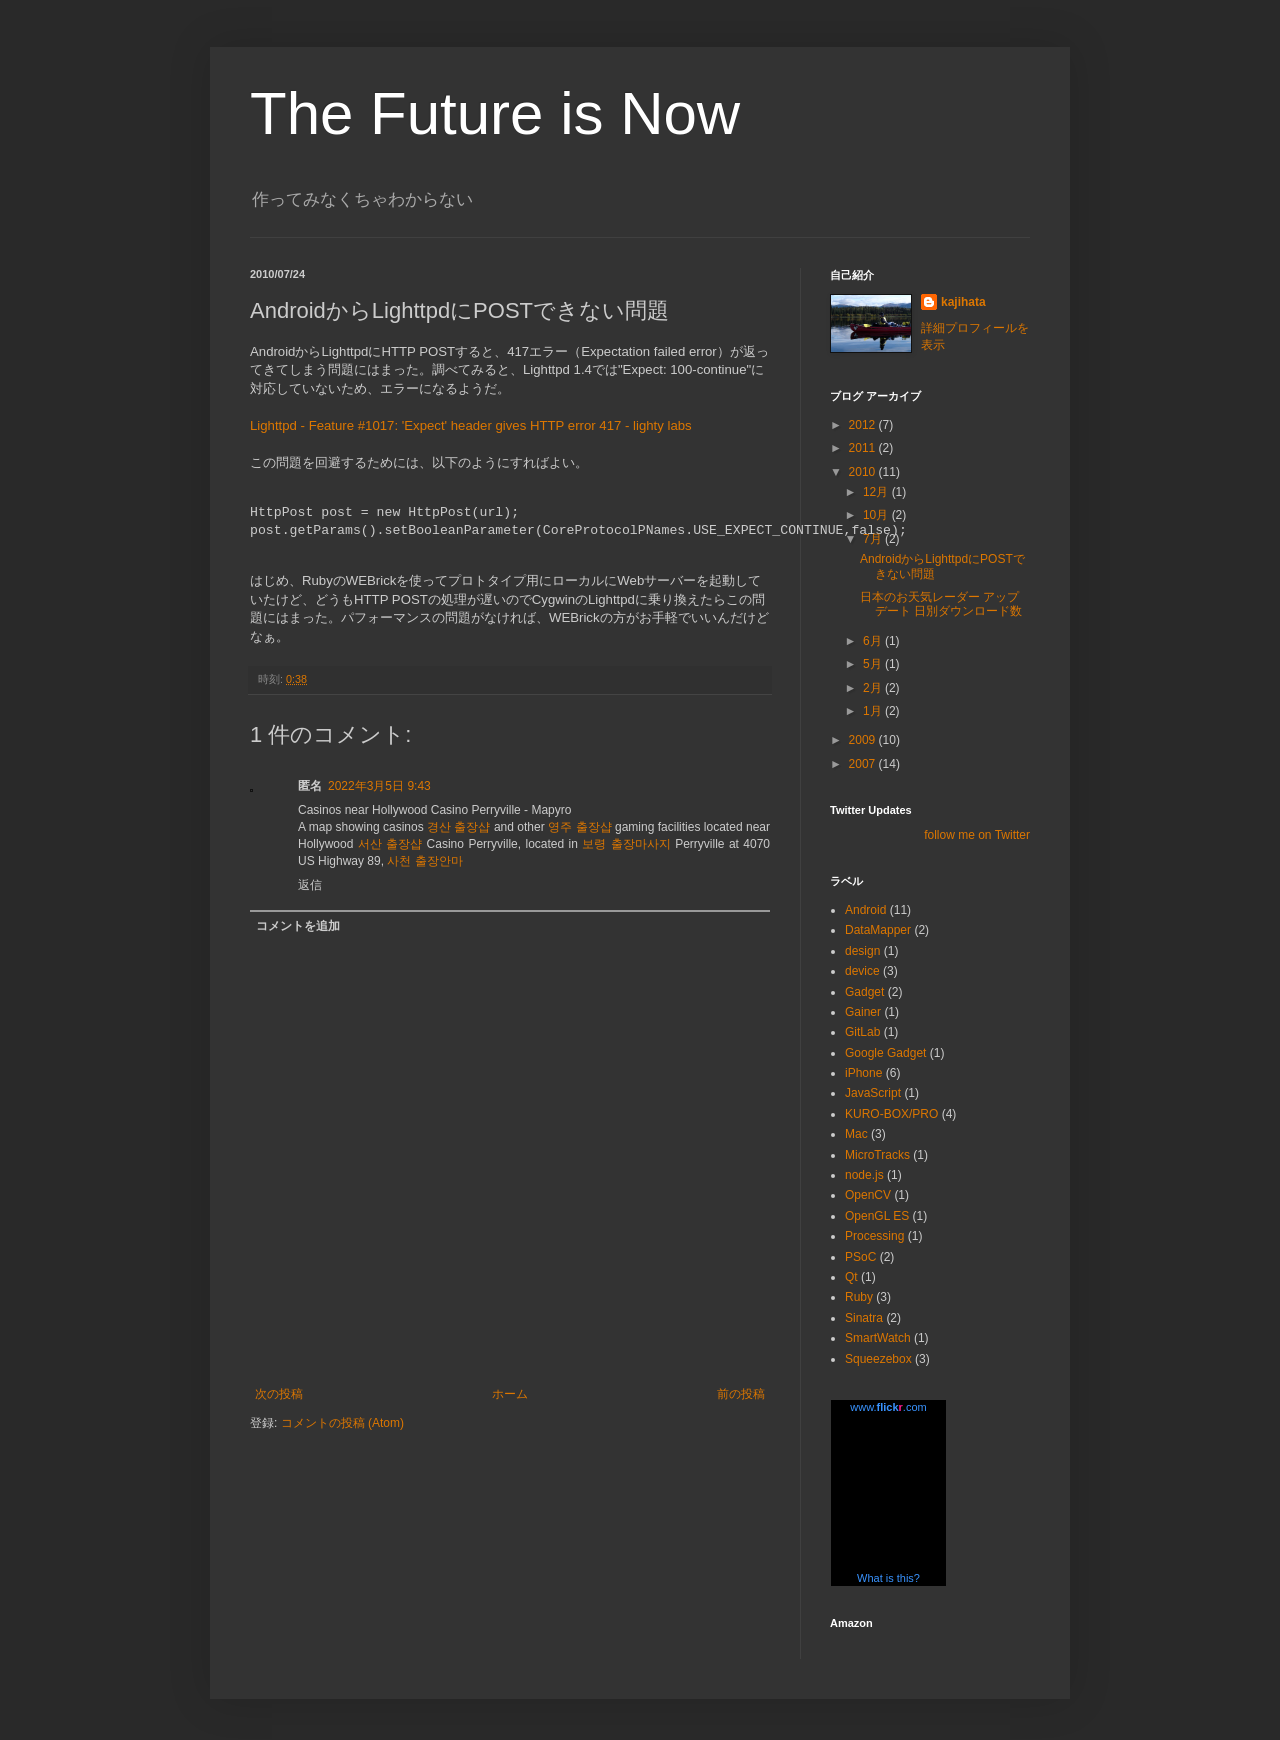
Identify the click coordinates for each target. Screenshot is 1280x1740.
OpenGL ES (877, 1216)
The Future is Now (495, 113)
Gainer (863, 1012)
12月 (877, 492)
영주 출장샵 (579, 827)
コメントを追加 (298, 926)
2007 (864, 764)
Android (865, 910)
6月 (874, 641)
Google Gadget (885, 1053)
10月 (877, 515)
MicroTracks (877, 1155)
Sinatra (864, 1318)
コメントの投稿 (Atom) (342, 1423)
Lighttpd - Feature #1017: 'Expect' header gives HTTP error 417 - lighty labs (471, 425)
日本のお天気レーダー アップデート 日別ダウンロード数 (941, 604)
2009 (864, 740)
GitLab (862, 1032)
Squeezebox (878, 1359)
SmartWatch (878, 1338)
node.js (864, 1175)
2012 (864, 425)
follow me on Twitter (977, 835)
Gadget (864, 992)
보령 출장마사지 (626, 844)
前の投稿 (741, 1394)
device (862, 971)
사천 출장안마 (424, 861)
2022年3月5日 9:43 (379, 786)
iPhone (863, 1073)
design (862, 951)
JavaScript (873, 1093)
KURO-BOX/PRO (891, 1114)
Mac (856, 1134)
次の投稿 (279, 1394)
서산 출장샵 (390, 844)
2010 (864, 472)
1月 (874, 711)
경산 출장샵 (458, 827)
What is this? (888, 1578)
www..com (888, 1407)
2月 (874, 688)
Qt (851, 1277)
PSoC (860, 1257)
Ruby (859, 1297)
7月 (874, 539)
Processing (874, 1236)
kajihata (963, 302)
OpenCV (868, 1195)
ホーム (510, 1394)
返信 (310, 885)
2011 (864, 448)
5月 (874, 664)
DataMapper (878, 930)
